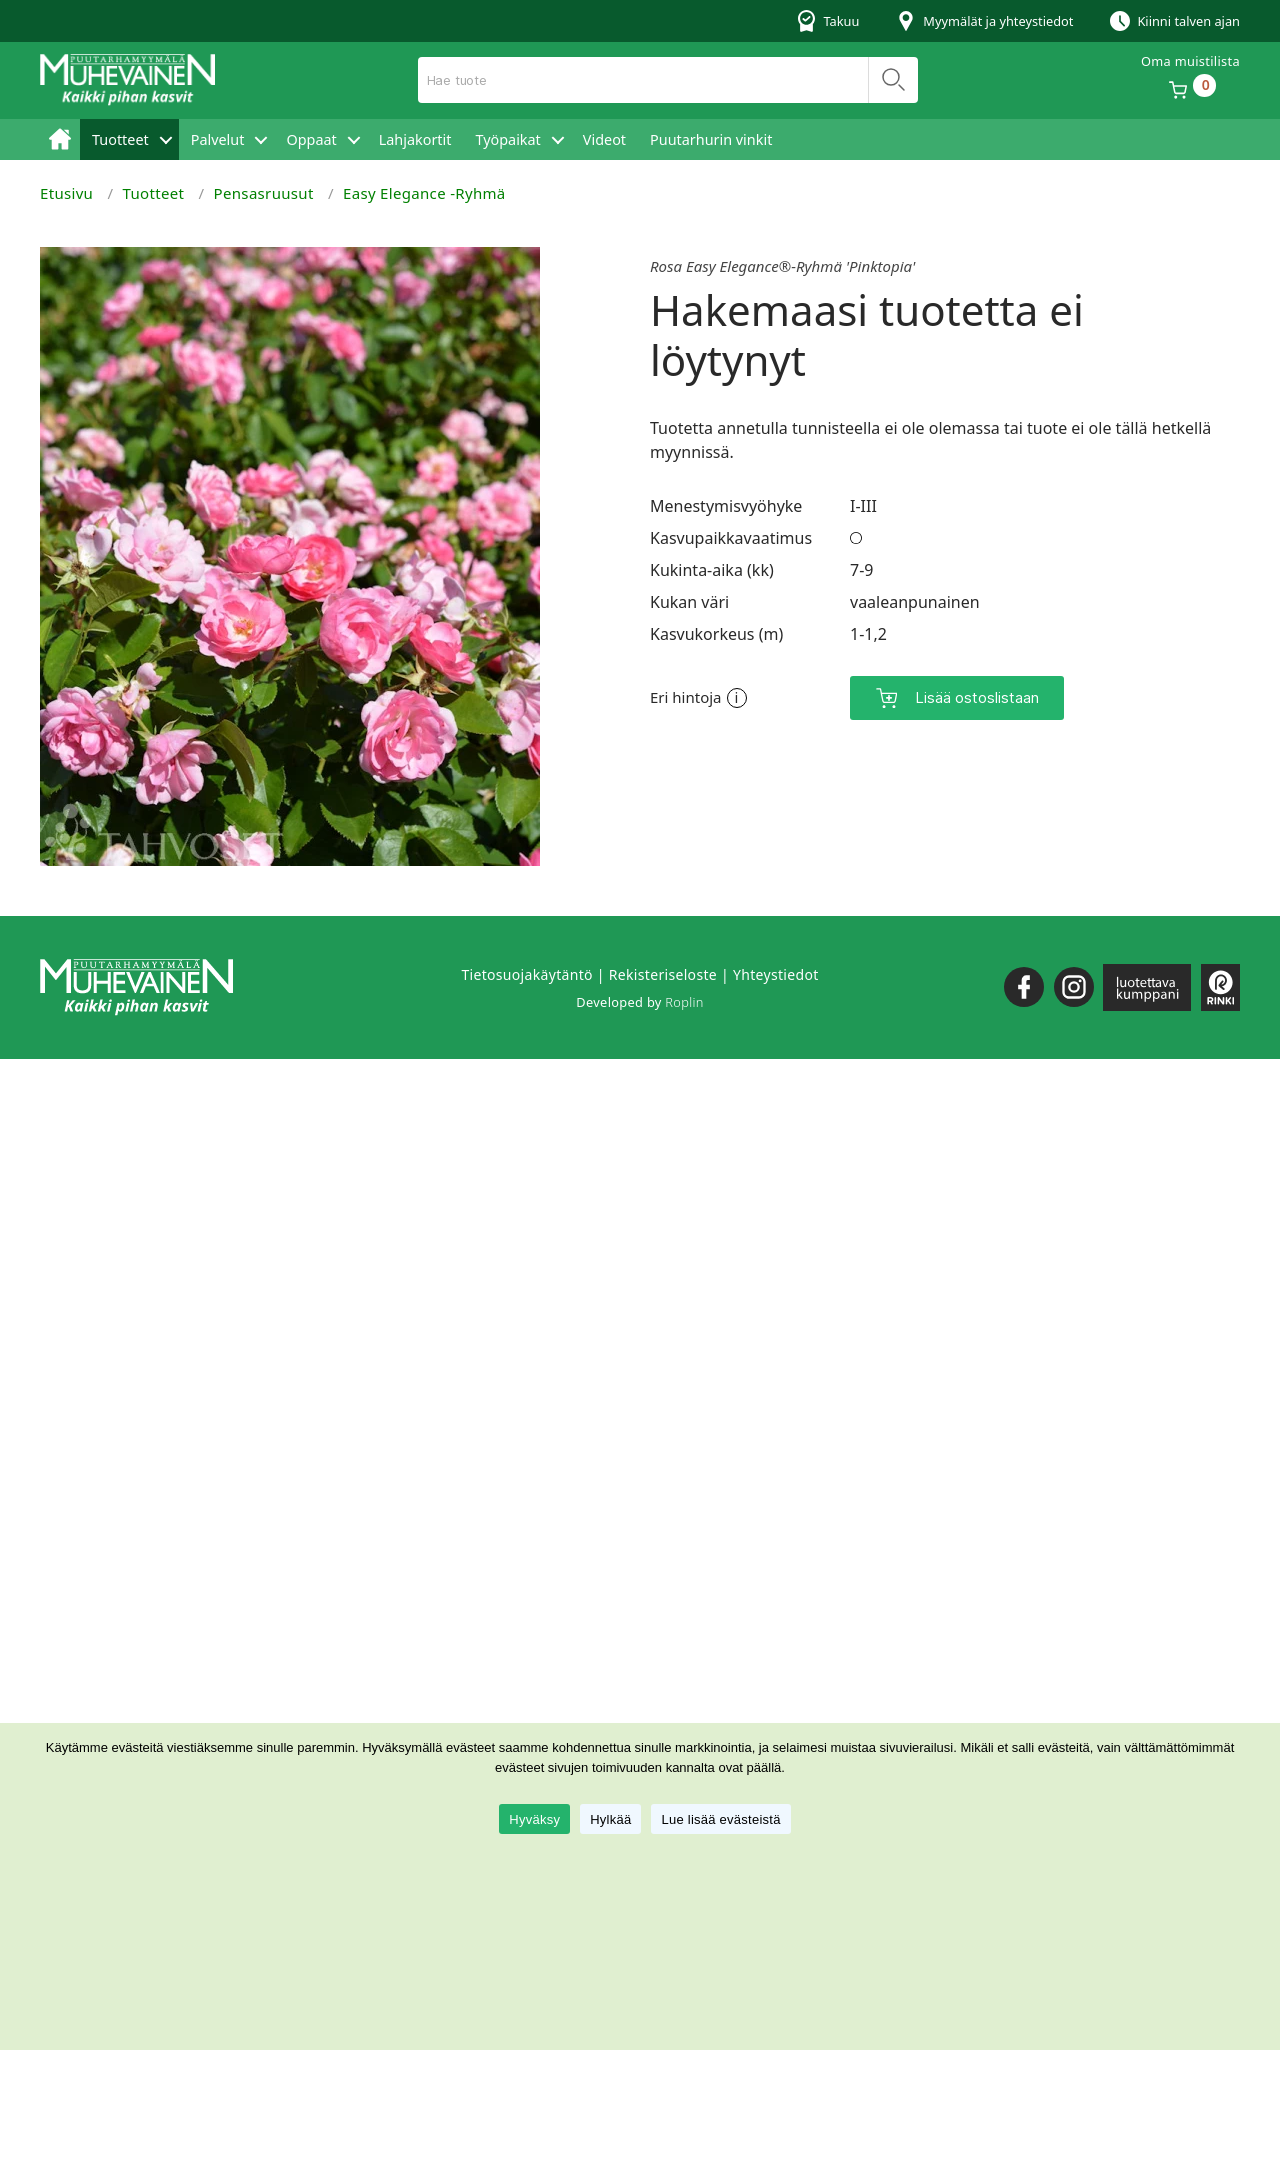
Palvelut (218, 139)
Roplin (684, 1002)
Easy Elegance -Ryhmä (424, 193)
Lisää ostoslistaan (977, 697)
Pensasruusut (264, 193)
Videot (604, 139)
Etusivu (60, 139)
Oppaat (311, 139)
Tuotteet (120, 139)
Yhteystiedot (776, 974)
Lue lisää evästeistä (720, 1819)
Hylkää (610, 1819)
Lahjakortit (415, 139)
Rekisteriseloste (663, 974)
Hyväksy (534, 1819)
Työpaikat (507, 139)
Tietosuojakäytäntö (526, 974)
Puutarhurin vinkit (711, 139)
